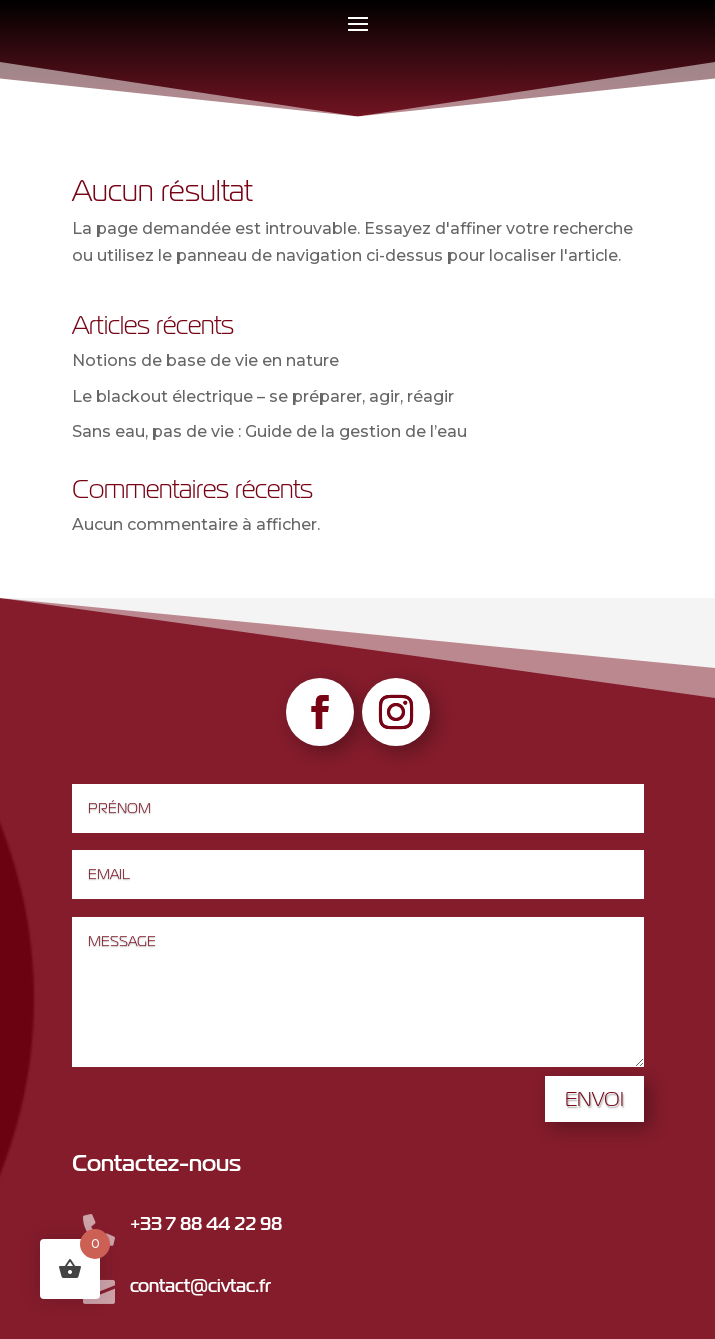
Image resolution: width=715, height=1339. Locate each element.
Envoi (594, 1098)
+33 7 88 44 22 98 (206, 1223)
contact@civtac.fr (200, 1285)
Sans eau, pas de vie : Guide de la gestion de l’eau (269, 431)
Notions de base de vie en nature (205, 360)
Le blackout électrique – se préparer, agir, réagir (263, 396)
